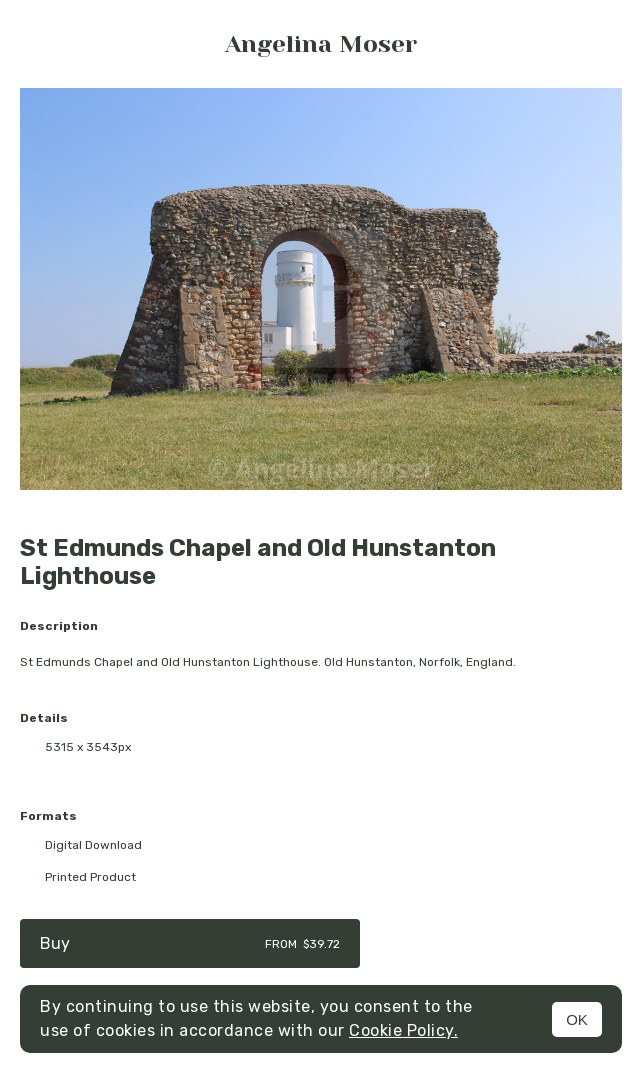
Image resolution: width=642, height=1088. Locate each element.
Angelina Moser (321, 44)
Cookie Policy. (403, 1030)
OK (577, 1019)
